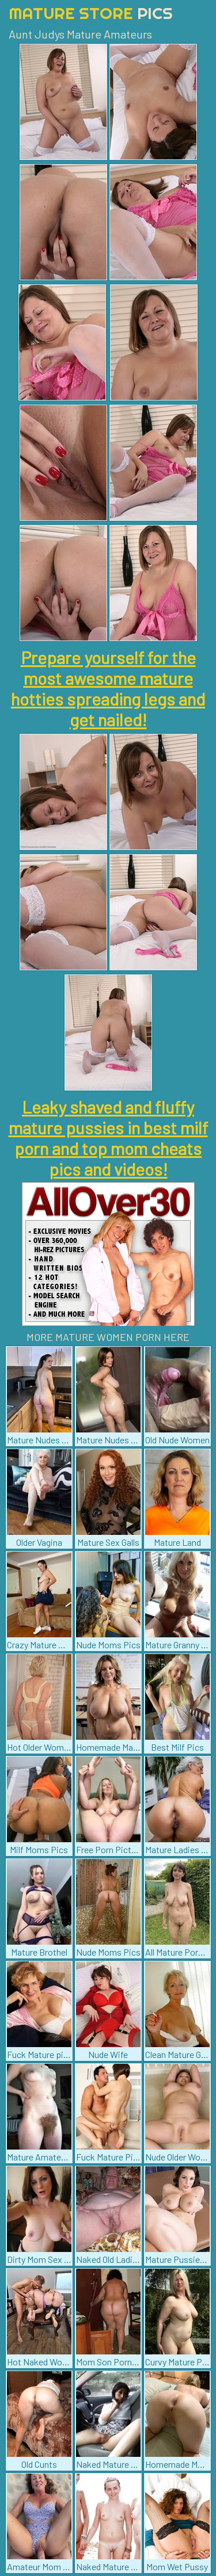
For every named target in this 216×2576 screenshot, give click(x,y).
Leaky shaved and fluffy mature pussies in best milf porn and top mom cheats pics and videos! (108, 1137)
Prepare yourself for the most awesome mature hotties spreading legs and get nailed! (108, 688)
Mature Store (91, 13)
